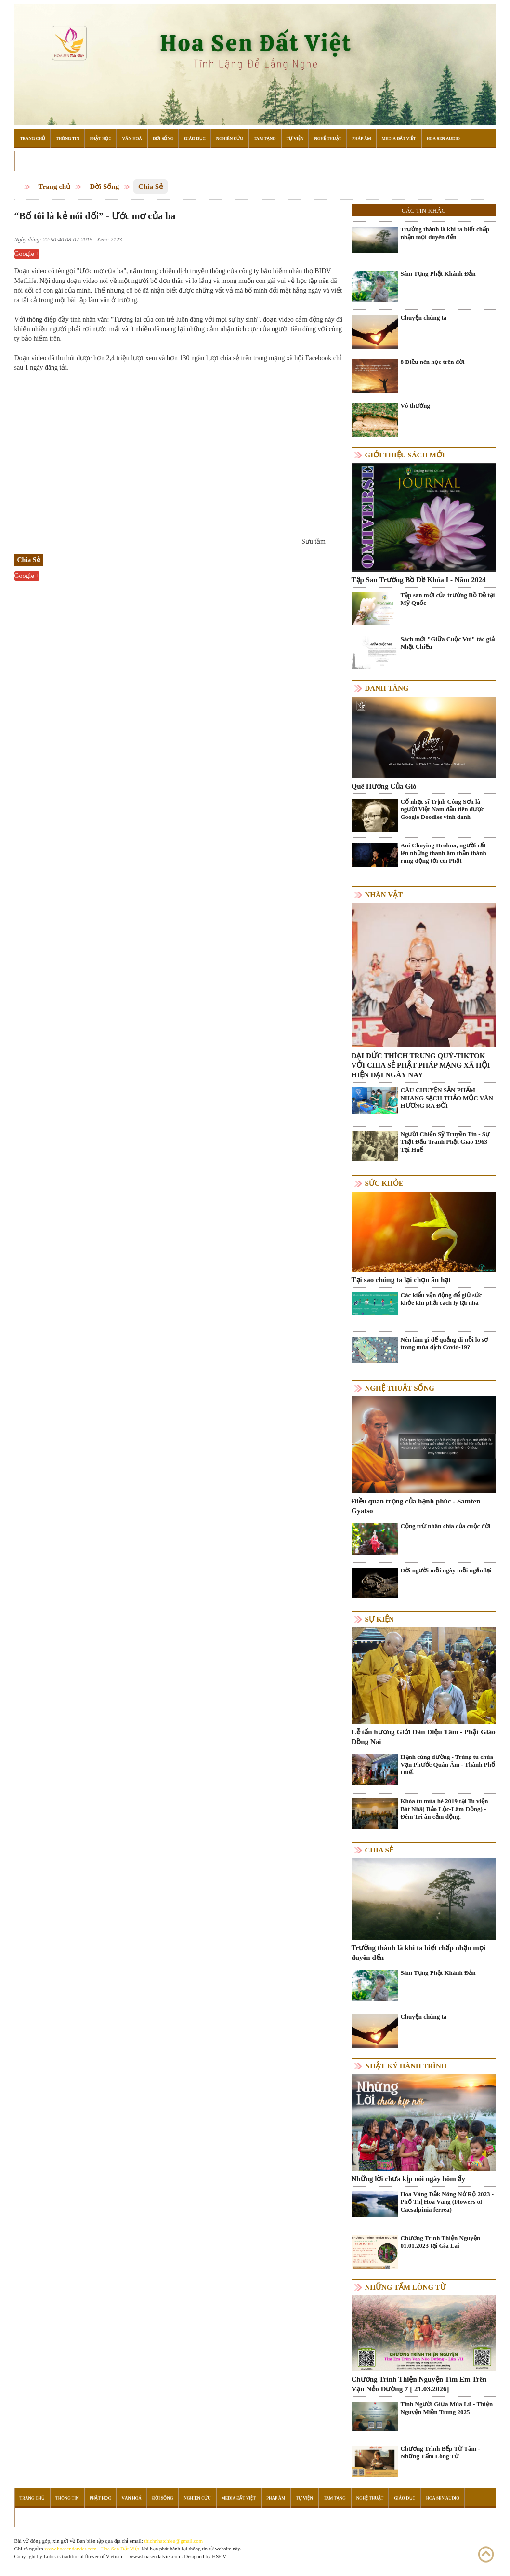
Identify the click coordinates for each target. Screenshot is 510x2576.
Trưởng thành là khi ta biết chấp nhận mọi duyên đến (445, 233)
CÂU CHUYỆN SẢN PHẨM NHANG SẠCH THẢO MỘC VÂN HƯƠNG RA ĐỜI (447, 1098)
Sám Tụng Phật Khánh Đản (438, 273)
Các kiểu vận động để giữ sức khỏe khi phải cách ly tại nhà (441, 1298)
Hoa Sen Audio (443, 138)
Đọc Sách (31, 161)
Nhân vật (384, 895)
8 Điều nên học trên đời (433, 361)
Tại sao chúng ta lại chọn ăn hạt (401, 1280)
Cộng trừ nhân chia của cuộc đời (446, 1526)
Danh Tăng (387, 688)
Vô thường (415, 405)
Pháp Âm (361, 138)
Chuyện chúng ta (424, 317)
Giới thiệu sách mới (405, 455)
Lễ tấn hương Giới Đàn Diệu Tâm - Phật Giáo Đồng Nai (424, 1736)
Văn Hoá (132, 138)
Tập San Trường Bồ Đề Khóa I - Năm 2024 (419, 580)
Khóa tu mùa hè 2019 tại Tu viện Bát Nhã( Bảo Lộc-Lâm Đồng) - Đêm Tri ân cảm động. (444, 1809)
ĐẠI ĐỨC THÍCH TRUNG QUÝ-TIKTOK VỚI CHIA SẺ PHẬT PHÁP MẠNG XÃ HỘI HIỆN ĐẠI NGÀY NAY (421, 1065)
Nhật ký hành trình (406, 2066)
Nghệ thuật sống (399, 1388)
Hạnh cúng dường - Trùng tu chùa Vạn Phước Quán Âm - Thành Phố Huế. (448, 1764)
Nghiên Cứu (229, 138)
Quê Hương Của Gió (384, 786)
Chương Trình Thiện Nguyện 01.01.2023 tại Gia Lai (441, 2241)
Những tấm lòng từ (405, 2287)
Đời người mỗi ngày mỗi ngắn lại (446, 1570)
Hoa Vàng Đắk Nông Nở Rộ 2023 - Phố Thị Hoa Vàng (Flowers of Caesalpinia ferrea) (447, 2201)
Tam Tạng (265, 138)
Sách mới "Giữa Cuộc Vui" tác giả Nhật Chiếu (448, 642)
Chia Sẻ (150, 186)
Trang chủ (55, 186)
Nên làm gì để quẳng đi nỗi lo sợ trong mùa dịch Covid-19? (444, 1343)
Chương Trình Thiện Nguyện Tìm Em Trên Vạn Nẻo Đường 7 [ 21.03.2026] (419, 2384)
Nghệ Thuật (327, 138)
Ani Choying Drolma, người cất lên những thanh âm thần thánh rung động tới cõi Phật (443, 853)
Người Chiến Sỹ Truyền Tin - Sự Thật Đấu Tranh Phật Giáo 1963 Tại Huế (445, 1141)
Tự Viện (295, 138)
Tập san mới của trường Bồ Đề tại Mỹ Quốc (448, 598)
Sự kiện (379, 1619)
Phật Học (101, 138)
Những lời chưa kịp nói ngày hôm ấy (408, 2179)
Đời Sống (163, 138)
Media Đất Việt (398, 138)
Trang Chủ (33, 138)
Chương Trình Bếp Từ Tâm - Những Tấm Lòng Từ (440, 2452)
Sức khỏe (384, 1183)
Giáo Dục (194, 138)
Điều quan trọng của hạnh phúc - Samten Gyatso (416, 1506)
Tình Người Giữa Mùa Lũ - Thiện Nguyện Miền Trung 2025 (447, 2408)
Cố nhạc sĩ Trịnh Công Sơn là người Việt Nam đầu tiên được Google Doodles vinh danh (442, 809)
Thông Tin (67, 138)
